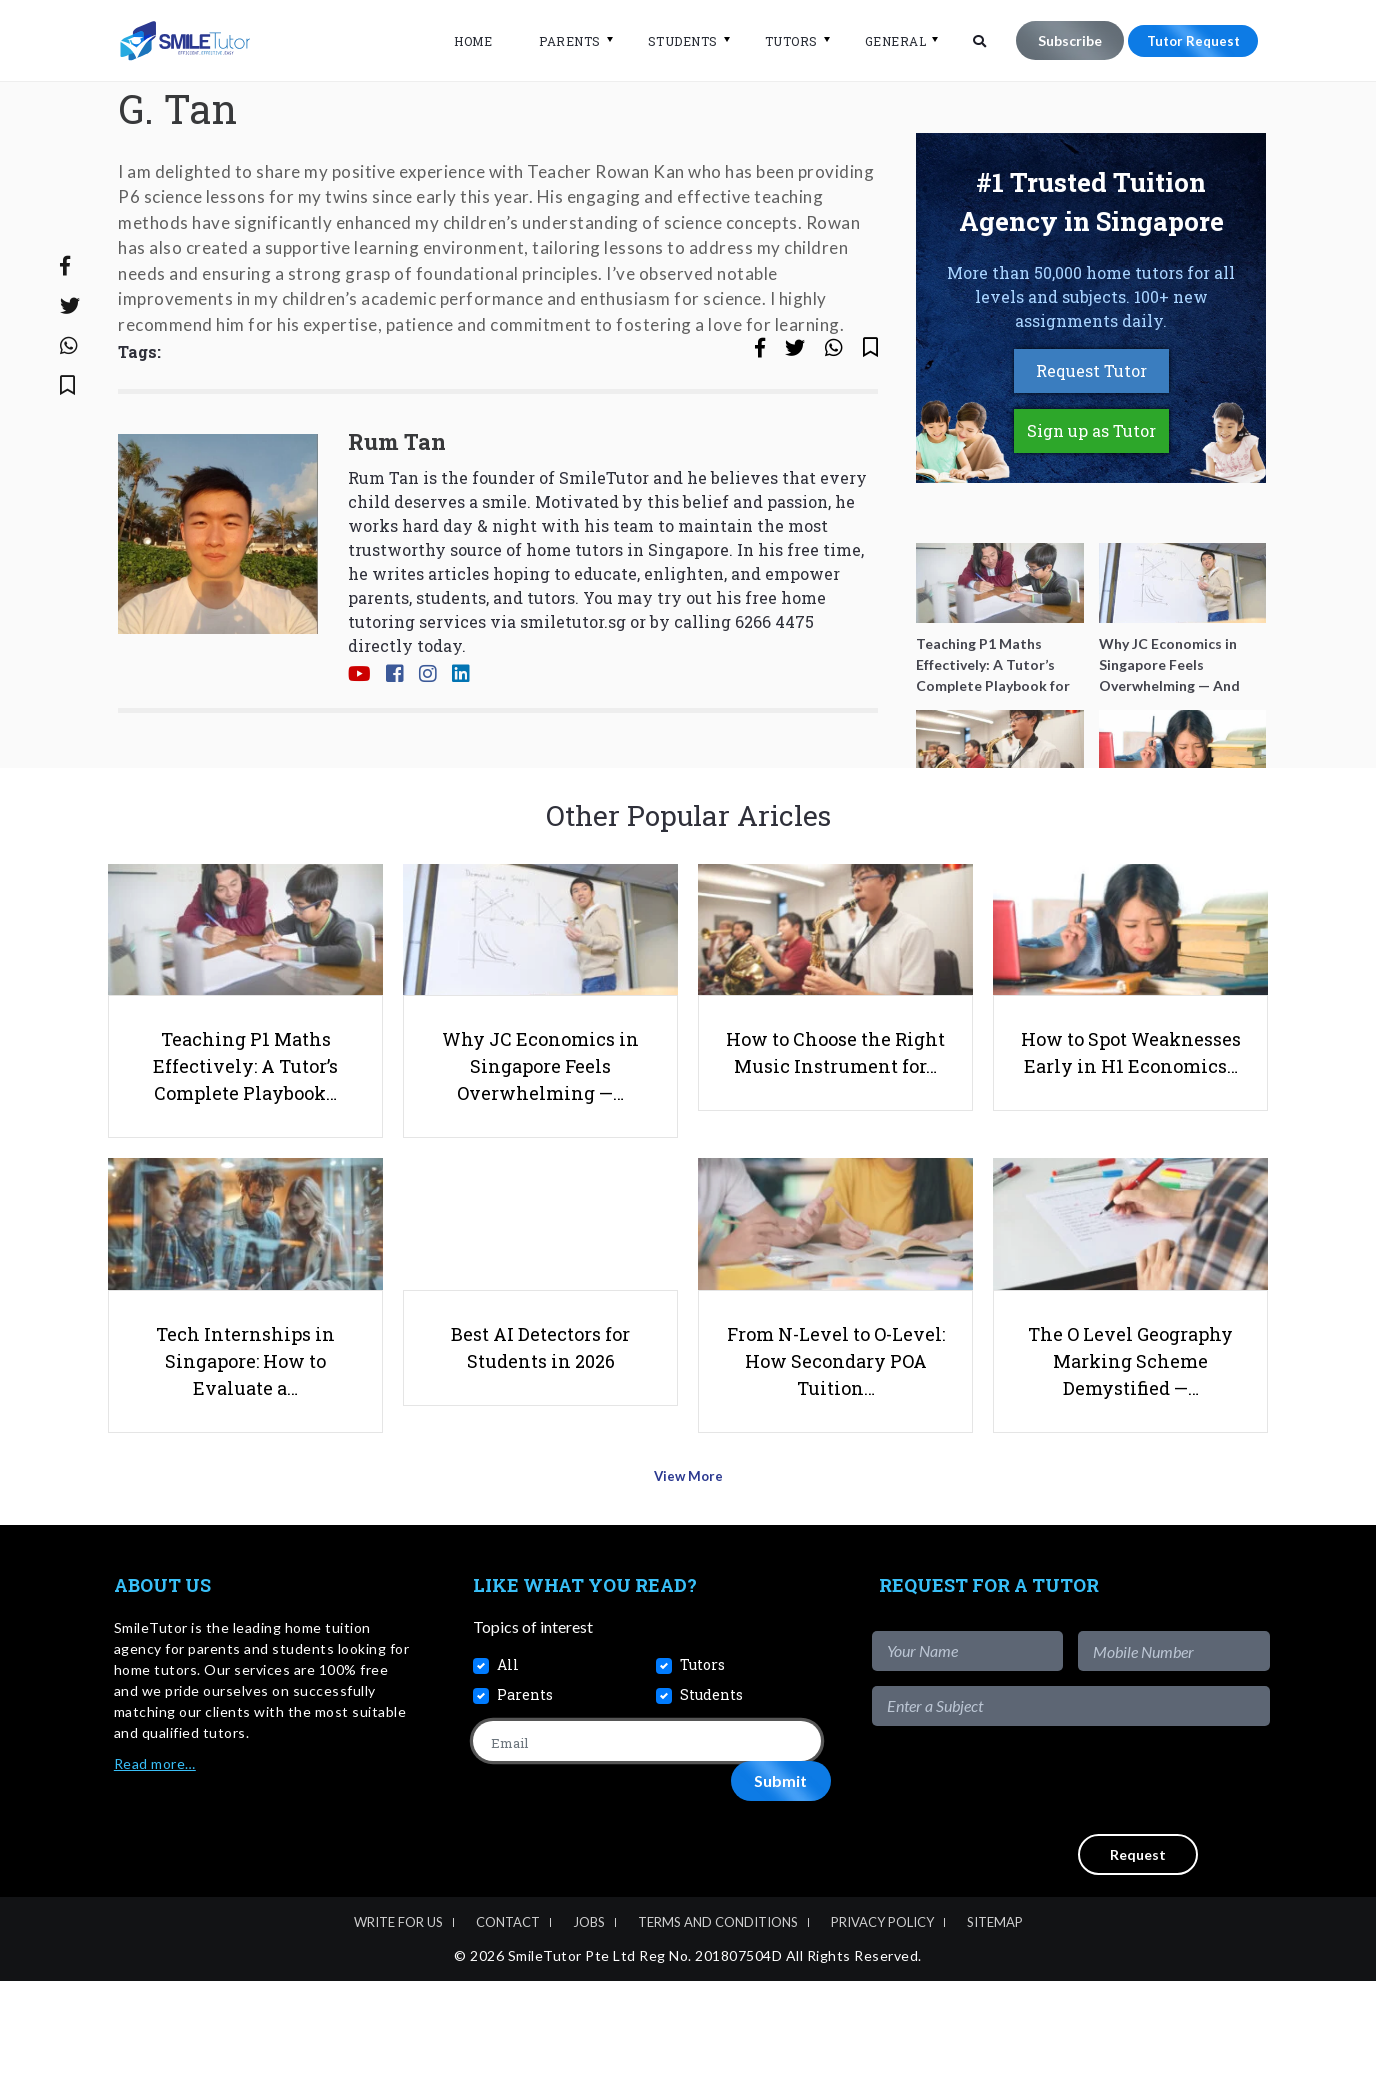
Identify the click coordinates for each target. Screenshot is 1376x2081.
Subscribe (1058, 40)
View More (688, 1583)
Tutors (779, 41)
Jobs (589, 2023)
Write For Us (398, 2023)
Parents (558, 41)
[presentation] (1118, 1880)
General (884, 41)
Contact (508, 2023)
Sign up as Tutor (1091, 506)
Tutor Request (1187, 40)
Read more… (155, 1863)
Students (671, 41)
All (508, 1765)
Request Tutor (1091, 446)
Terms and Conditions (718, 2023)
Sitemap (995, 2023)
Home (461, 41)
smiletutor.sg (573, 696)
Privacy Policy (882, 2023)
